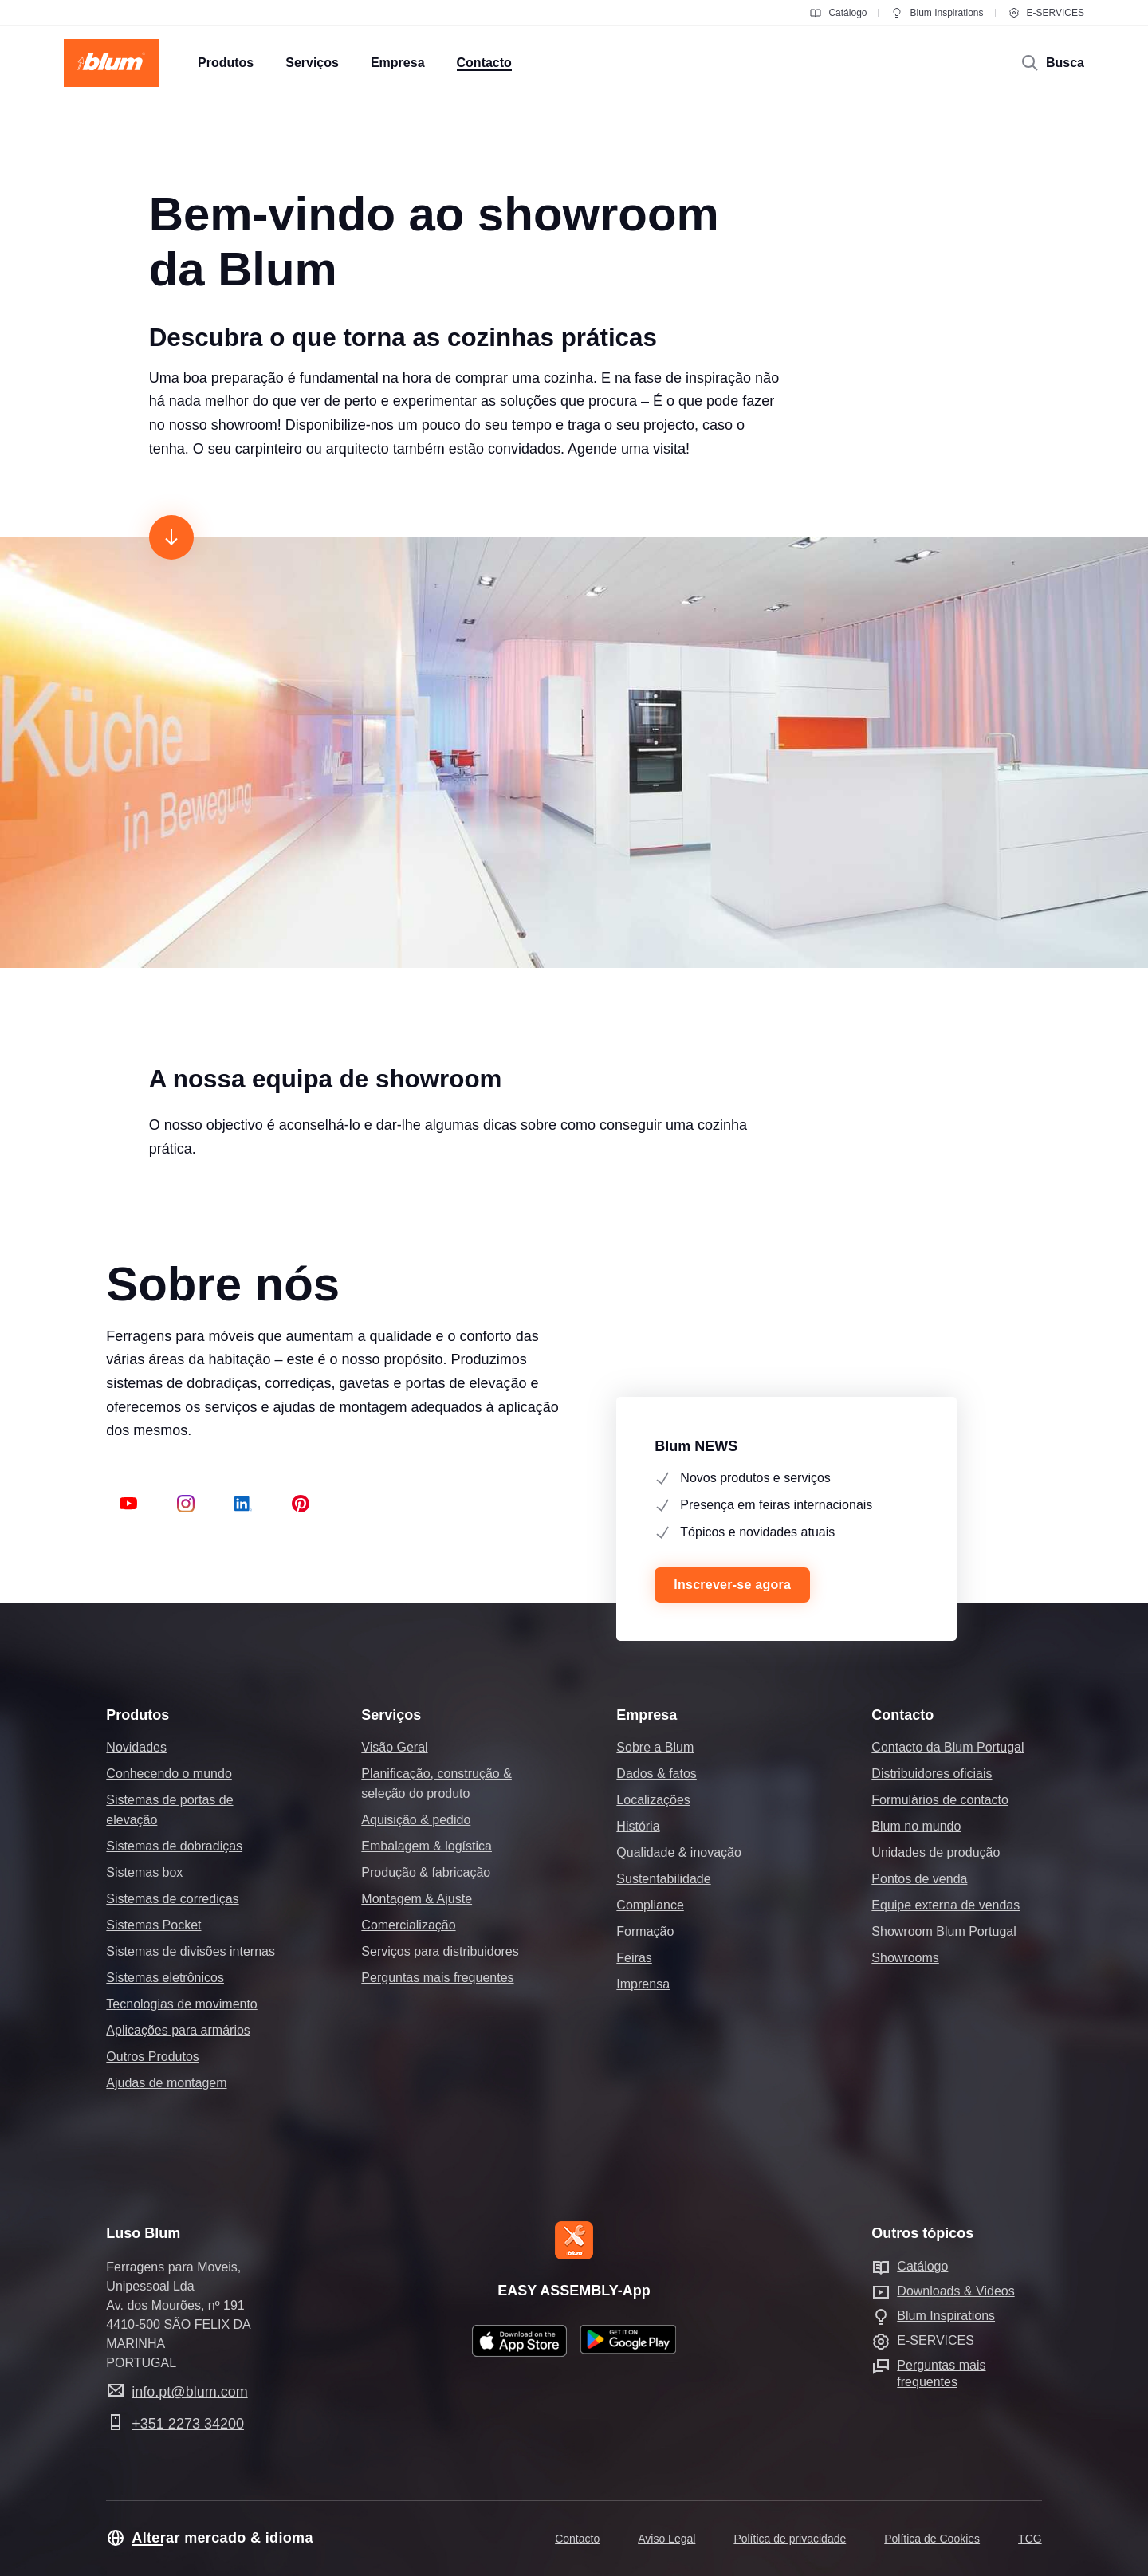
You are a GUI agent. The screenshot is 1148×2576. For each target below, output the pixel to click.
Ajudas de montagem (166, 2083)
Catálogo (838, 12)
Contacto (902, 1715)
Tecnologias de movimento (181, 2004)
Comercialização (408, 1925)
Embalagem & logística (426, 1846)
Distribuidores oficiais (931, 1773)
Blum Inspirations (936, 12)
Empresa (646, 1715)
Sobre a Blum (655, 1747)
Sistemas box (144, 1872)
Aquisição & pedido (415, 1820)
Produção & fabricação (425, 1872)
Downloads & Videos (955, 2291)
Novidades (136, 1747)
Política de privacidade (789, 2538)
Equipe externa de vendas (945, 1905)
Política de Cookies (932, 2538)
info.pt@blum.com (189, 2392)
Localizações (653, 1800)
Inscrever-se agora (732, 1584)
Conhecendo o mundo (168, 1773)
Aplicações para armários (178, 2030)
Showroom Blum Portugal (943, 1931)
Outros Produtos (152, 2056)
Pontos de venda (919, 1879)
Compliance (649, 1905)
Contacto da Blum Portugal (947, 1747)
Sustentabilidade (663, 1879)
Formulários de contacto (939, 1800)
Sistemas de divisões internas (190, 1951)
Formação (645, 1931)
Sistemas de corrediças (172, 1898)
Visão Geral (394, 1747)
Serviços (391, 1715)
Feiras (633, 1957)
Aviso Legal (666, 2538)
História (637, 1826)
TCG (1030, 2538)
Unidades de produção (935, 1852)
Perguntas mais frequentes (437, 1977)
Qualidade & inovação (678, 1852)
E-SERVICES (1046, 12)
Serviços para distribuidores (439, 1951)
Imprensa (643, 1984)
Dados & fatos (656, 1773)
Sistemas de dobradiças (174, 1846)
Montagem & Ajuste (416, 1898)
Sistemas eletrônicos (165, 1977)
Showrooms (904, 1957)
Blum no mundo (916, 1826)
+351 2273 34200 (188, 2424)
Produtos (137, 1715)
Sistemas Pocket (153, 1925)
